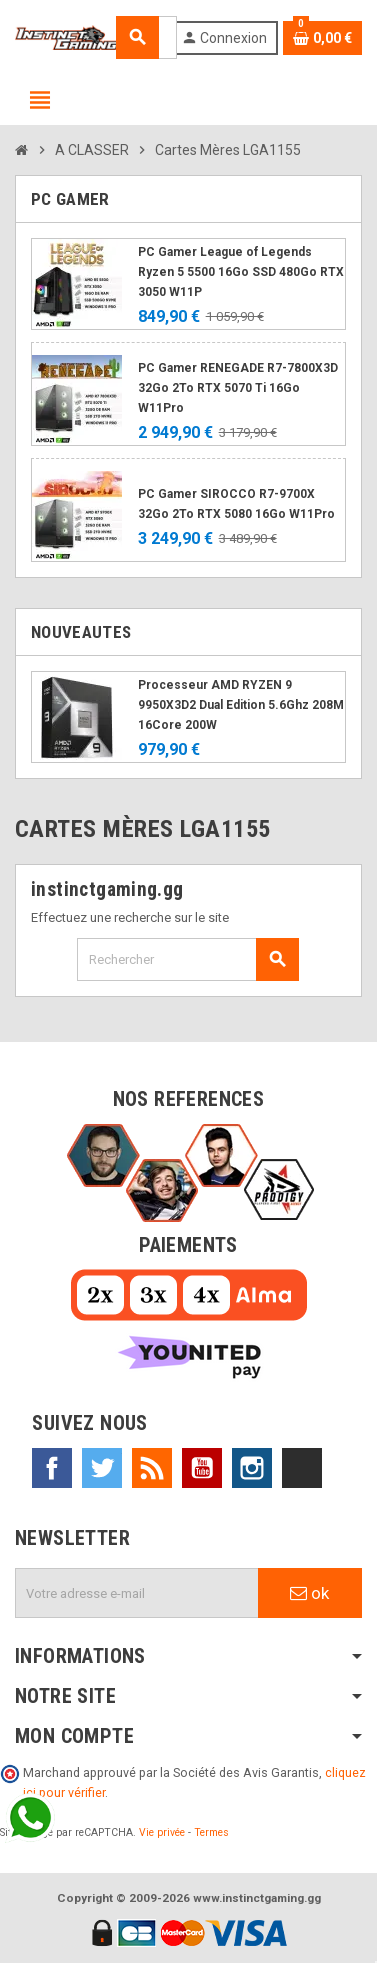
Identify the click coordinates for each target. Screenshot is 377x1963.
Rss (152, 1468)
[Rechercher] (187, 959)
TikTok (302, 1468)
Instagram (252, 1468)
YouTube (202, 1468)
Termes (211, 1832)
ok (309, 1593)
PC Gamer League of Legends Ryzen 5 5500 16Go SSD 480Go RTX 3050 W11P (241, 272)
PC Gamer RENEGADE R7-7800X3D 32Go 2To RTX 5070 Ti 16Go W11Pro (238, 388)
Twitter (102, 1468)
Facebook (52, 1468)
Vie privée (162, 1832)
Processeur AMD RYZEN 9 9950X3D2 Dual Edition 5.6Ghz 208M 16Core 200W (241, 705)
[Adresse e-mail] (137, 1593)
